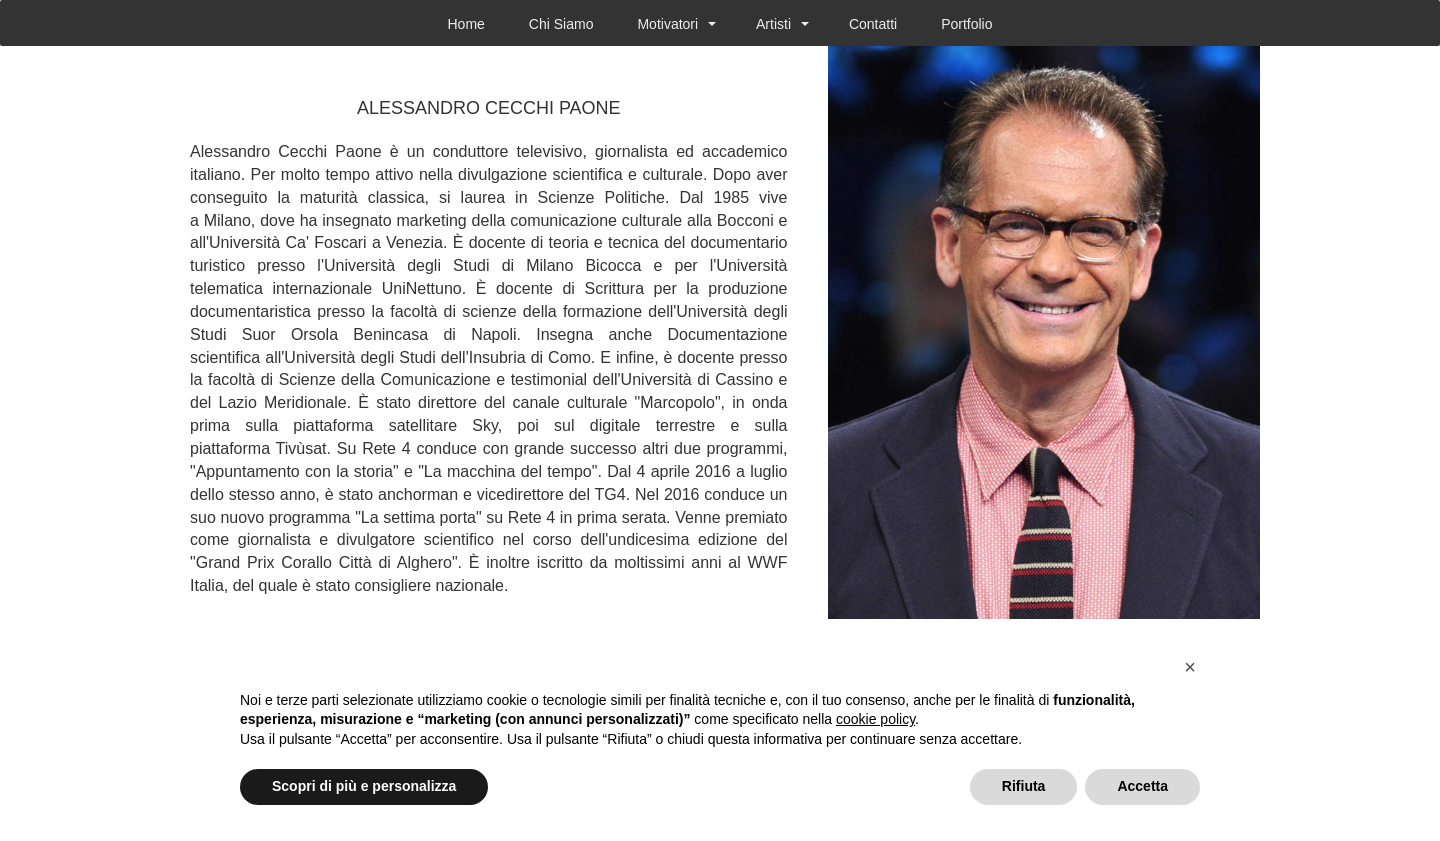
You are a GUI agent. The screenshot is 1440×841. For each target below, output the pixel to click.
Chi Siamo (561, 24)
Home (465, 24)
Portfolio (966, 24)
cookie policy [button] (875, 719)
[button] (1190, 667)
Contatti (873, 24)
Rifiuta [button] (1024, 786)
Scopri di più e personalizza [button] (364, 786)
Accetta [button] (1142, 786)
